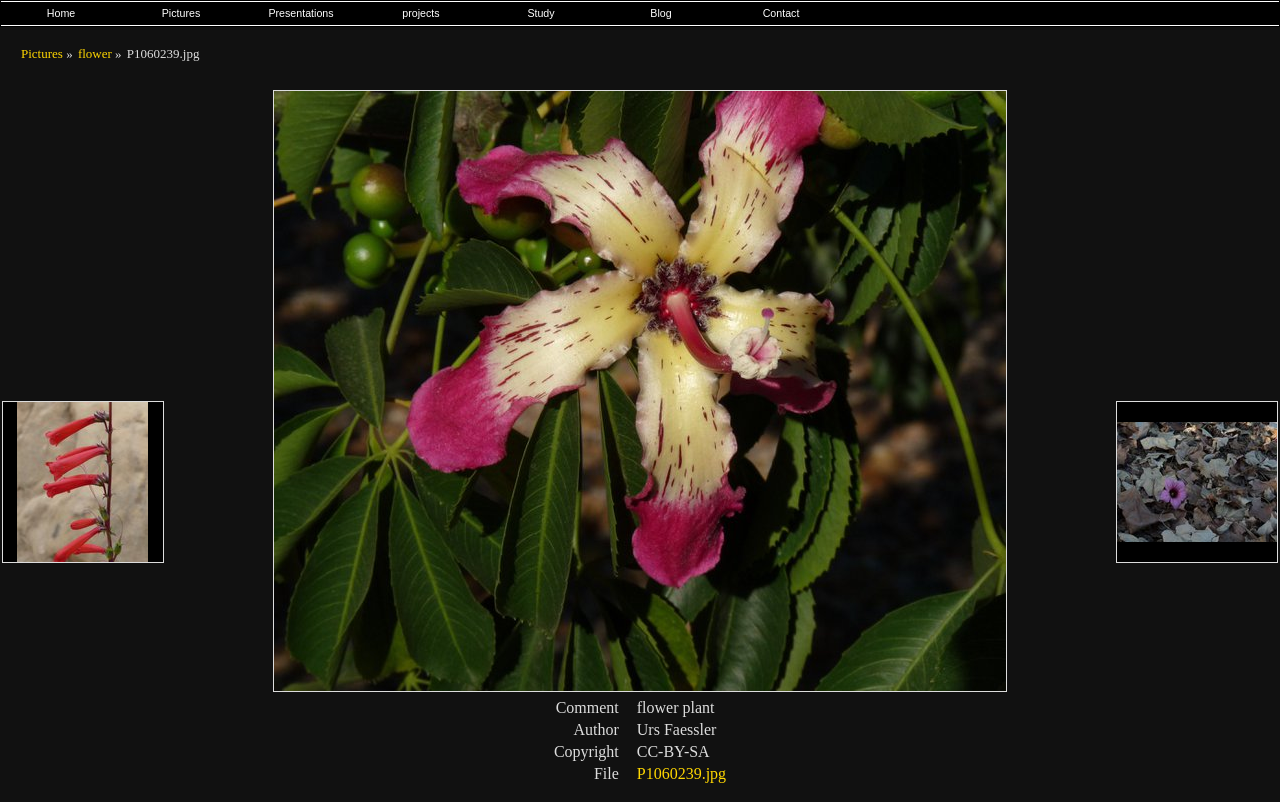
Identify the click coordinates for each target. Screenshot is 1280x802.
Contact (781, 13)
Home (61, 13)
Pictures (181, 13)
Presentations (300, 13)
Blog (660, 13)
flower (95, 53)
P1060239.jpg (681, 773)
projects (420, 13)
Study (540, 13)
